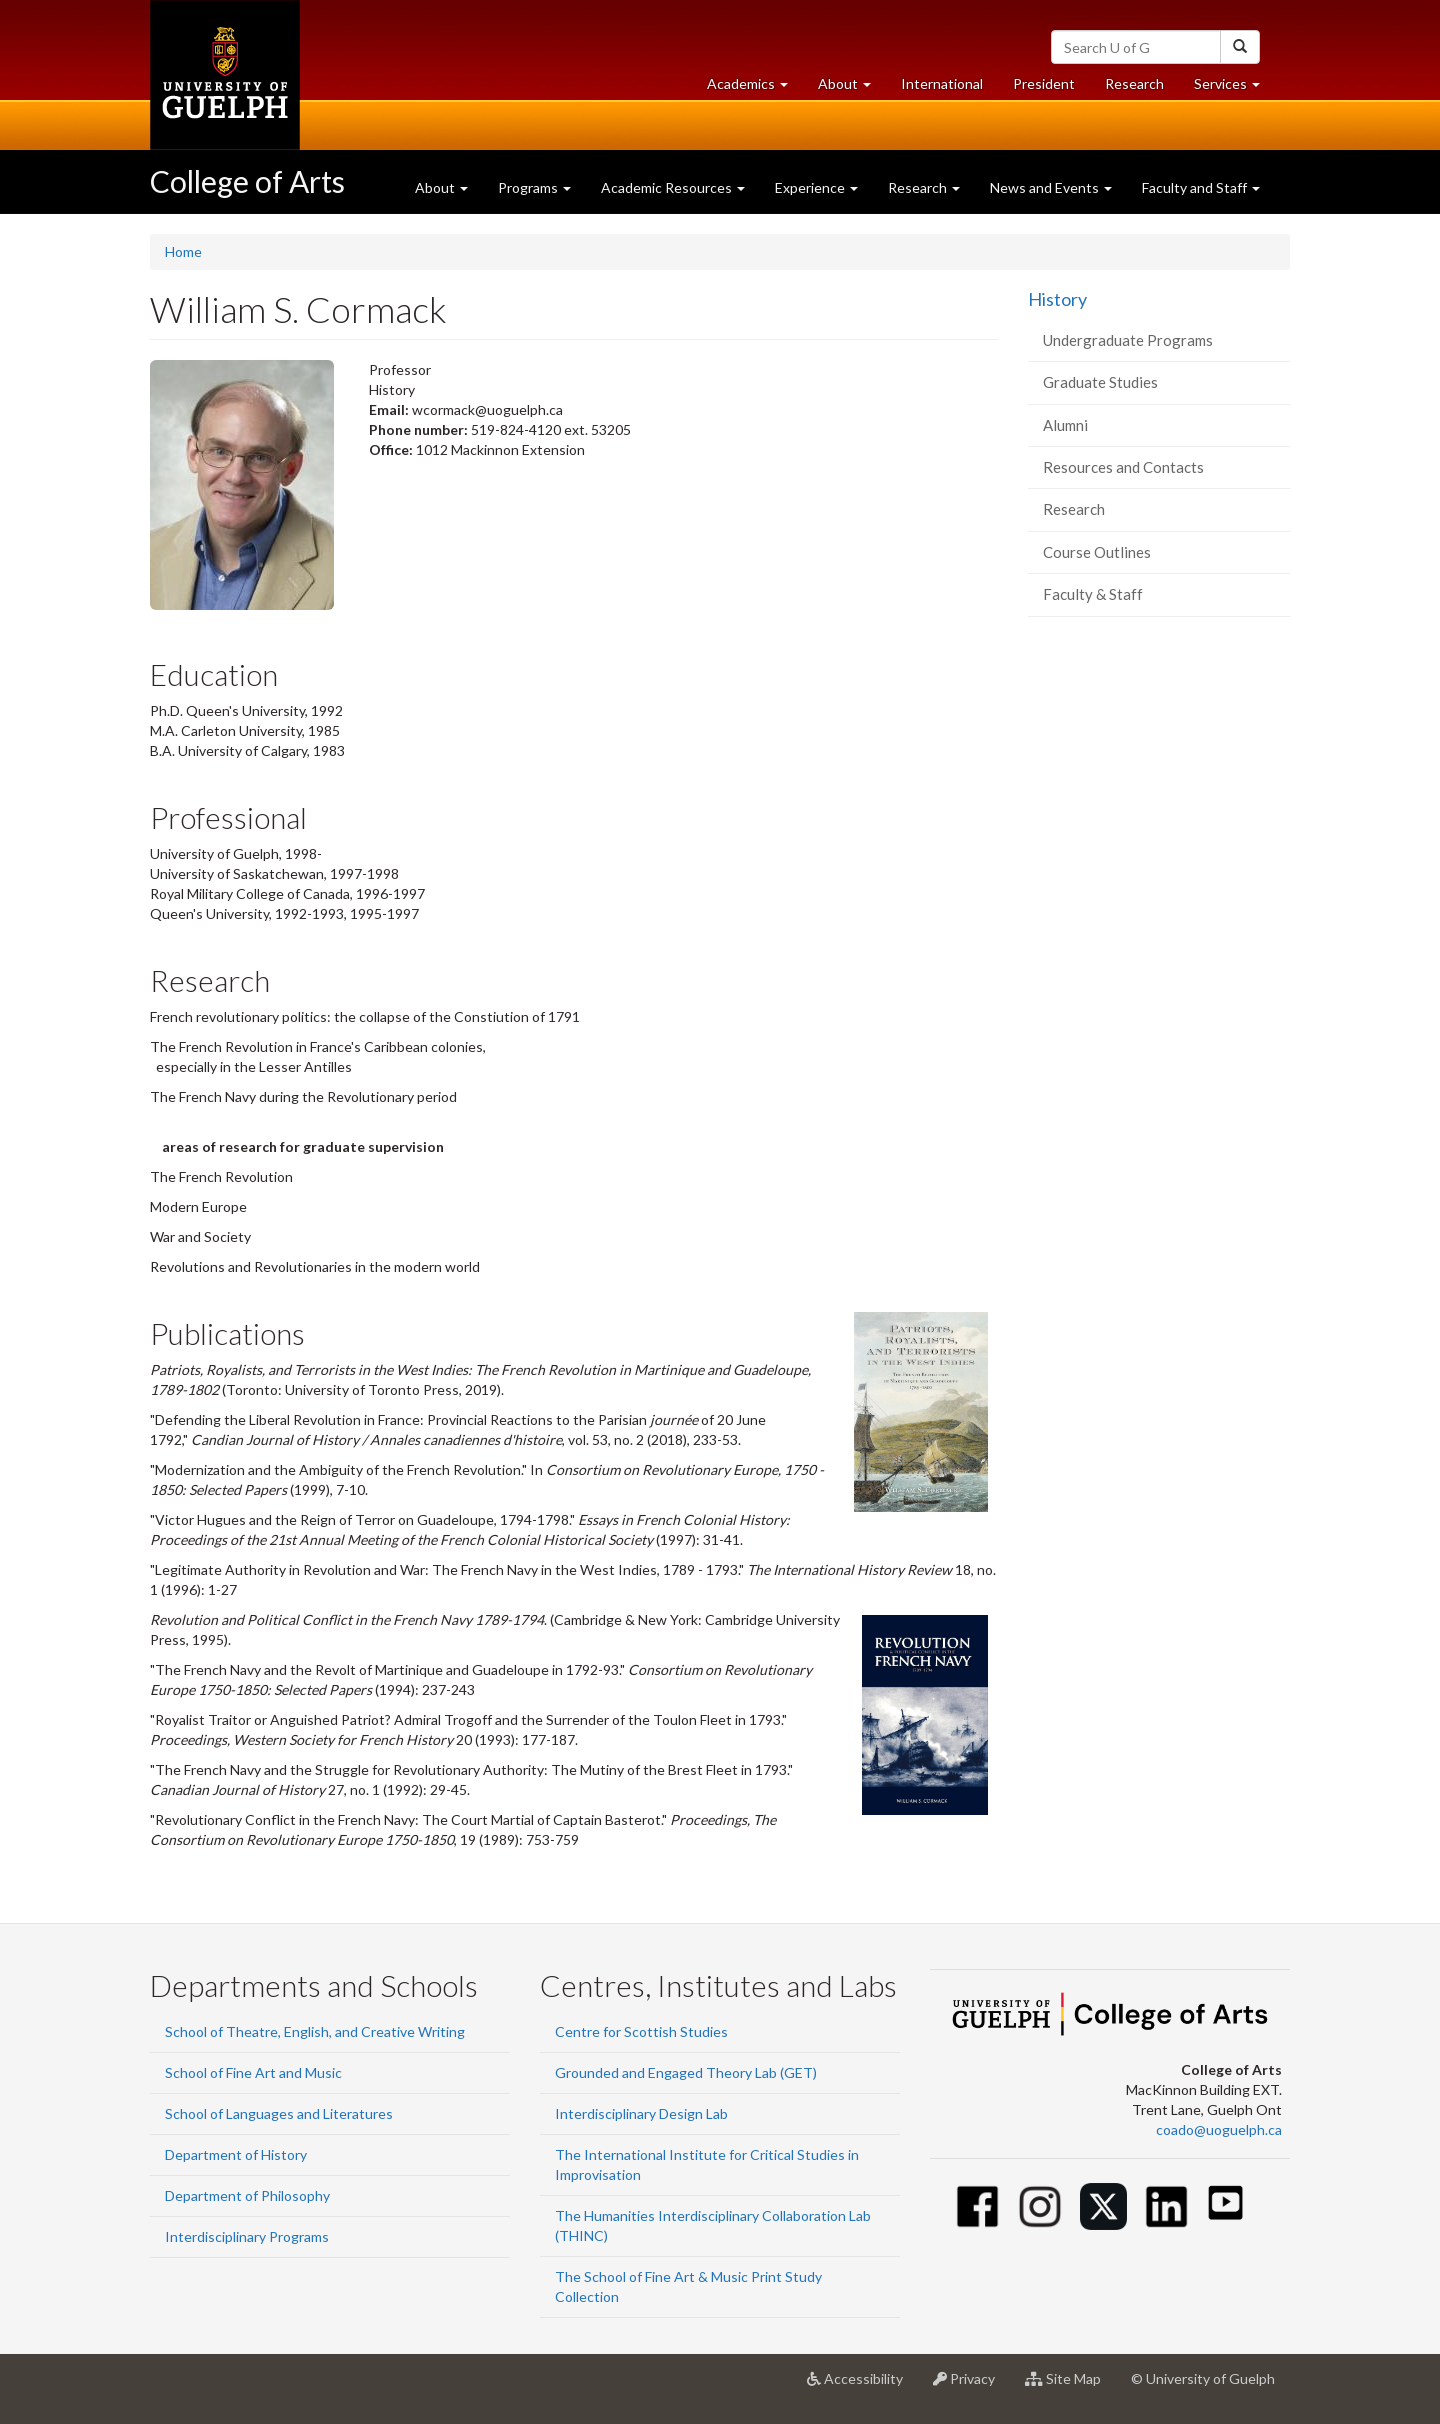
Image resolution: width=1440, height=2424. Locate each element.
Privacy (971, 2386)
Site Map (1070, 2386)
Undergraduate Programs (1128, 340)
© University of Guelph (1203, 2378)
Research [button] (924, 187)
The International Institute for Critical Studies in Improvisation (707, 2164)
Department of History (236, 2154)
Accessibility (862, 2386)
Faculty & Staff (1093, 594)
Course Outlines (1097, 552)
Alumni (1065, 425)
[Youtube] (1225, 2202)
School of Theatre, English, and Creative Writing (315, 2031)
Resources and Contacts (1123, 467)
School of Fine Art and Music (253, 2072)
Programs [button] (534, 187)
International (942, 83)
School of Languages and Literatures (279, 2113)
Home (183, 251)
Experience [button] (816, 187)
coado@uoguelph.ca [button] (1219, 2129)
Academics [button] (755, 88)
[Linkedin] (1166, 2206)
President (1044, 83)
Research (1142, 88)
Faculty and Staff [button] (1201, 187)
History (1057, 299)
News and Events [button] (1051, 187)
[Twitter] (1103, 2206)
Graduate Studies (1100, 382)
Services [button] (1234, 88)
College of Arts (247, 181)
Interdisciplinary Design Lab (641, 2113)
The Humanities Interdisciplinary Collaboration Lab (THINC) (713, 2225)
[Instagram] (1040, 2206)
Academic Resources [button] (673, 187)
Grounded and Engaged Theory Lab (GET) (686, 2072)
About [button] (852, 88)
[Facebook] (977, 2206)
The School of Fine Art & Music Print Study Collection (688, 2286)
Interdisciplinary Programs (247, 2236)
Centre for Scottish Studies (641, 2031)
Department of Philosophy (247, 2195)
